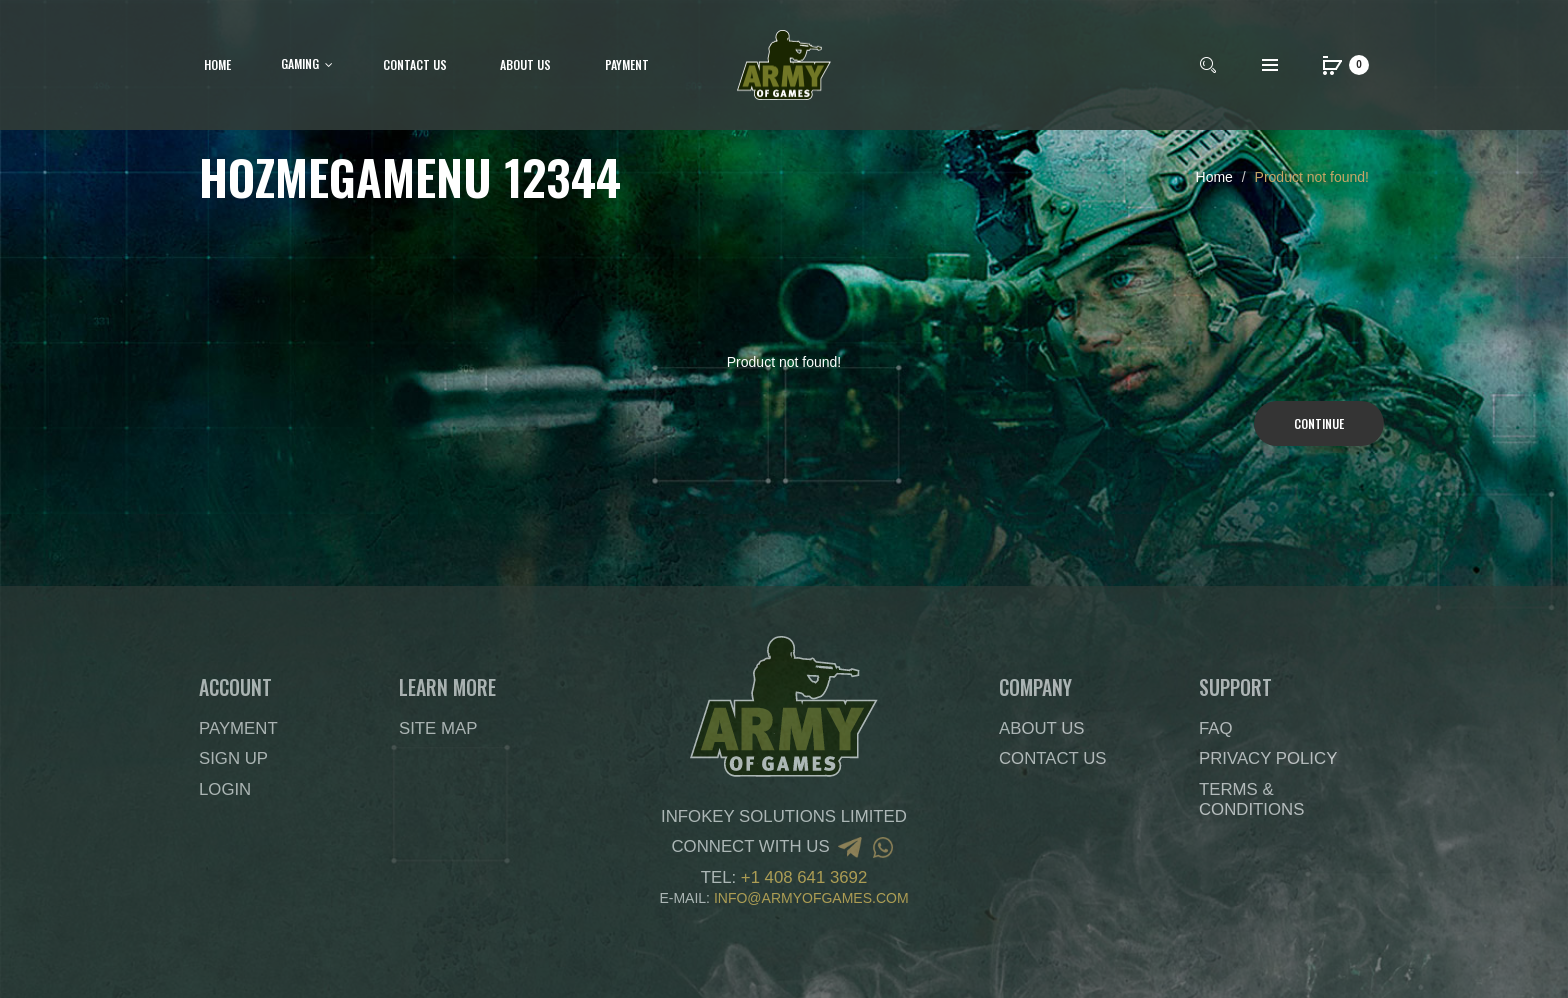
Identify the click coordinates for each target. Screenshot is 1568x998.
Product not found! (1312, 177)
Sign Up (233, 758)
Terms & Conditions (1251, 799)
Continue (1319, 423)
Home (1214, 177)
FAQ (1216, 728)
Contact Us (1053, 758)
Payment (238, 728)
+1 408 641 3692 (804, 877)
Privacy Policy (1268, 758)
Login (225, 789)
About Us (1041, 728)
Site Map (438, 728)
